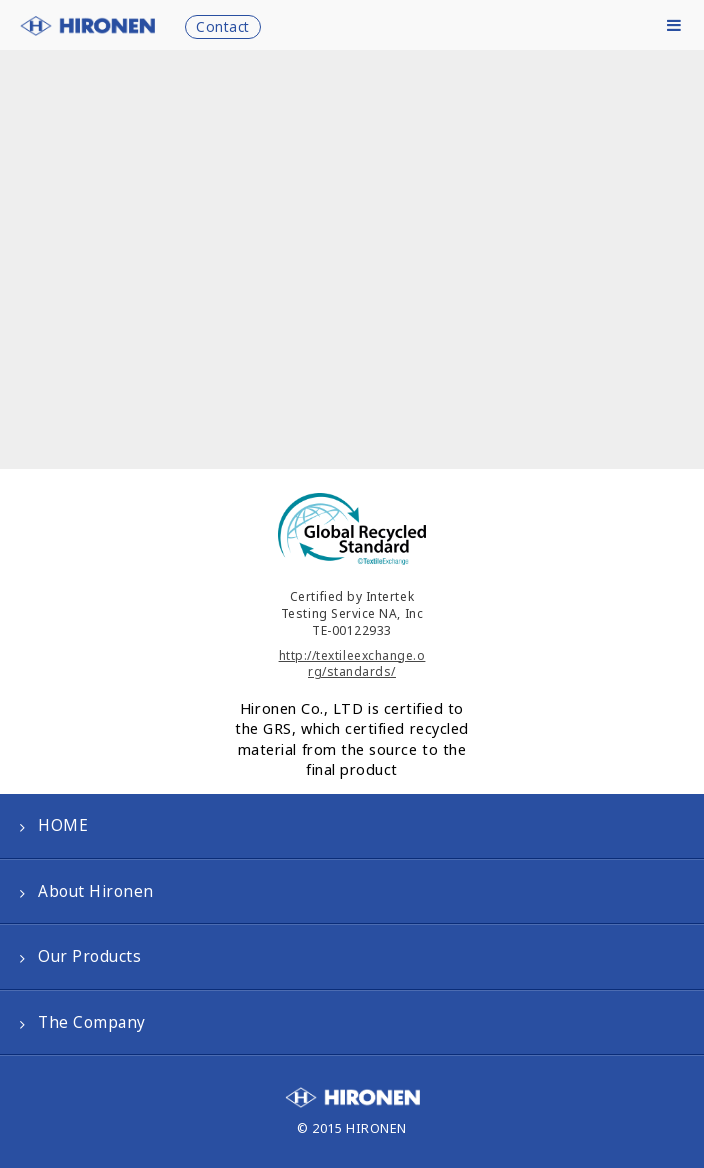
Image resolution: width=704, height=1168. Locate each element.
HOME (63, 825)
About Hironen (96, 891)
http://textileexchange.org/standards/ (352, 664)
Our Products (89, 956)
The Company (92, 1022)
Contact (223, 26)
